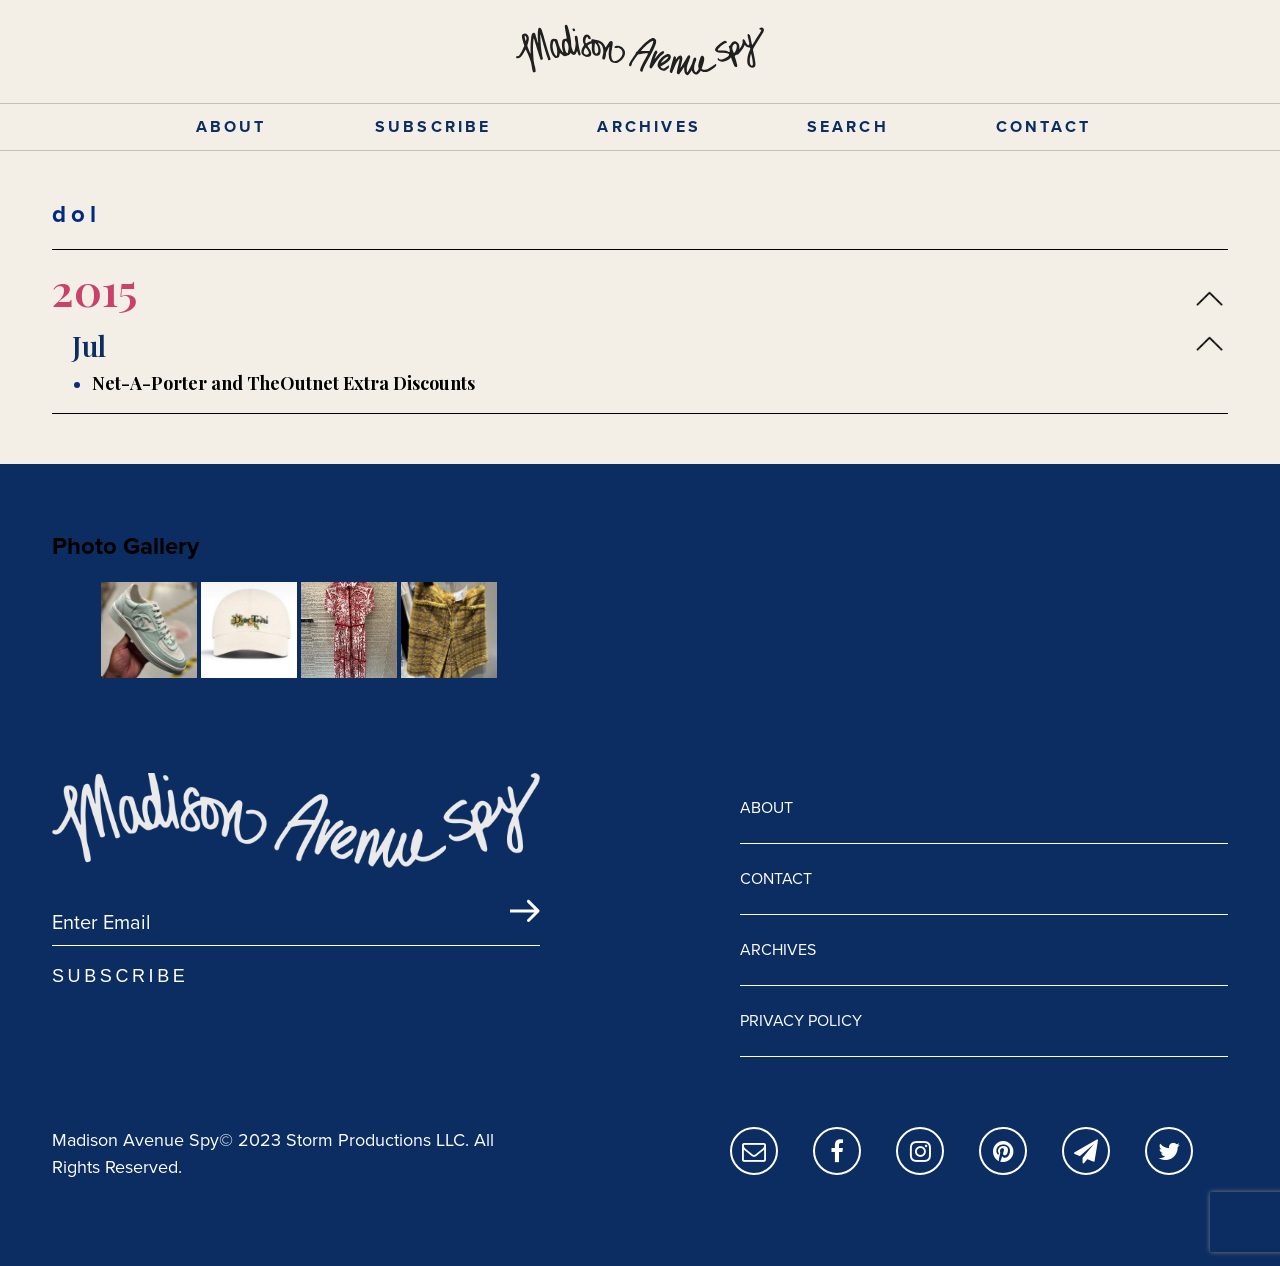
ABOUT (231, 126)
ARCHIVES (649, 126)
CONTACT (1043, 126)
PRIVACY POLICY (801, 1020)
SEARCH (848, 126)
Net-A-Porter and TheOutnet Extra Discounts (283, 383)
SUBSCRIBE (433, 126)
